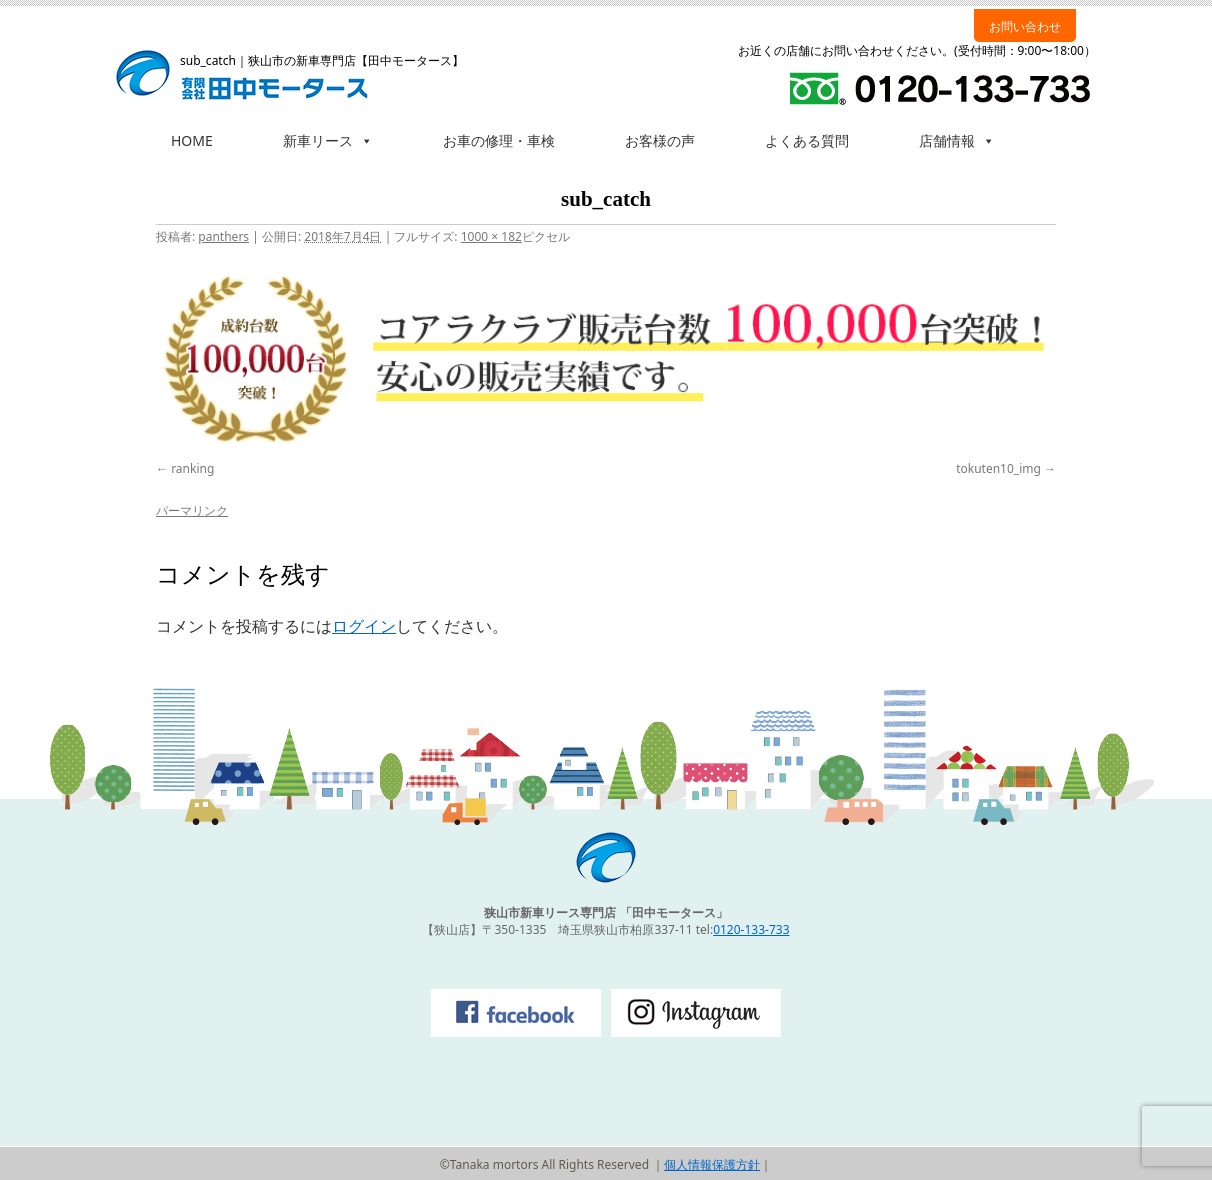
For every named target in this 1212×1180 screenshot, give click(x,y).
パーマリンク (192, 510)
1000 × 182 (491, 236)
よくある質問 (807, 140)
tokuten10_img (998, 468)
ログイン (364, 626)
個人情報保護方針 (712, 1164)
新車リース (328, 140)
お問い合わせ (1025, 26)
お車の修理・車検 (499, 140)
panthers (223, 236)
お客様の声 (660, 140)
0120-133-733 (751, 929)
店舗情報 (957, 140)
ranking (192, 468)
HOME (192, 140)
